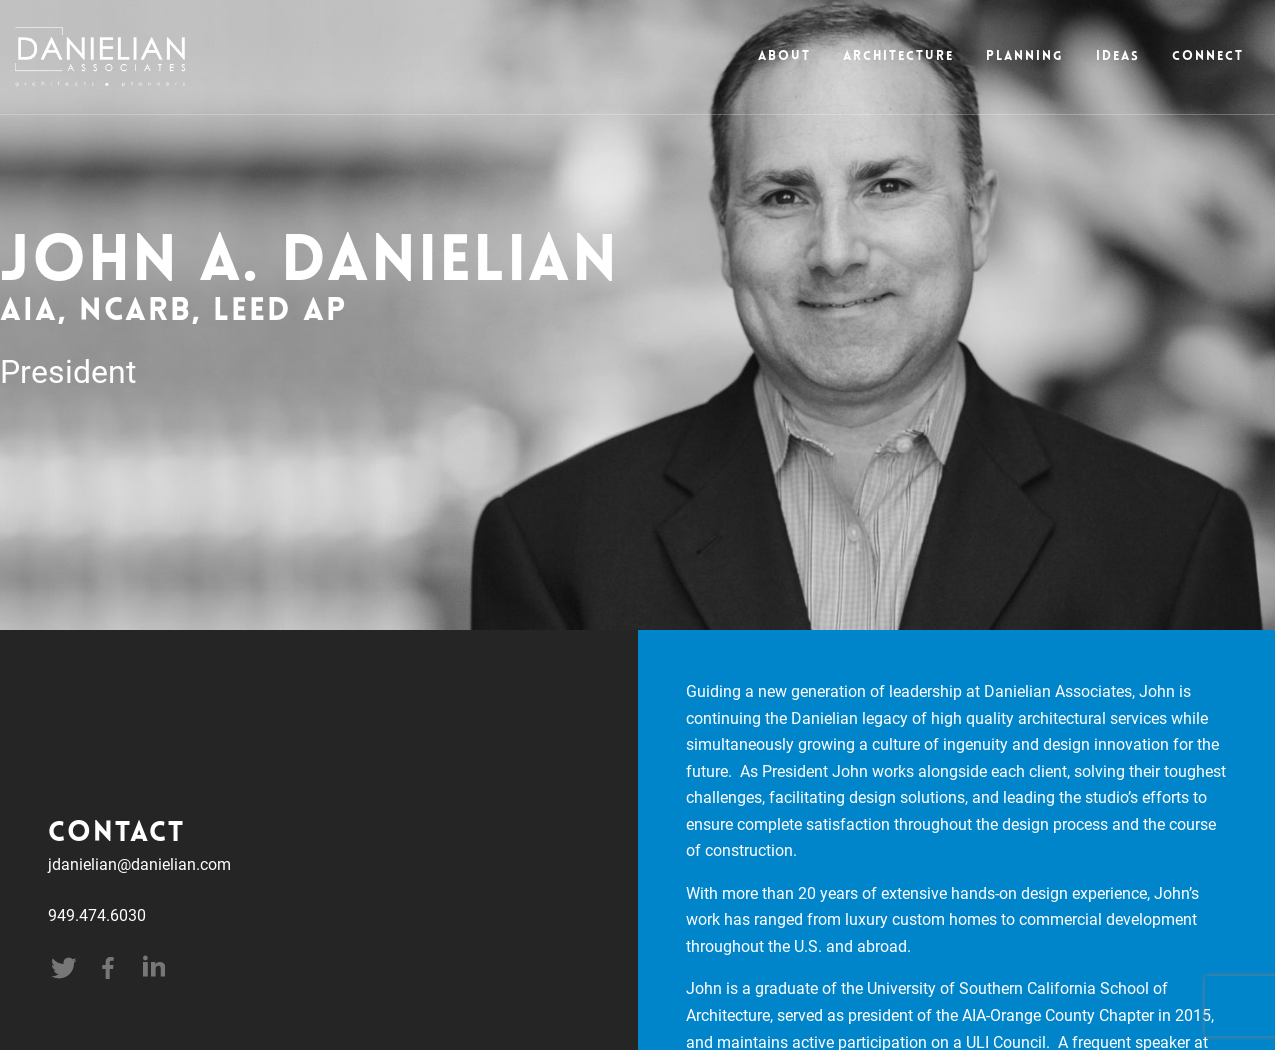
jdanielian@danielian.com (139, 863)
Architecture (898, 56)
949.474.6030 (97, 914)
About (784, 56)
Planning (1025, 56)
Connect (1208, 56)
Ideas (1118, 56)
